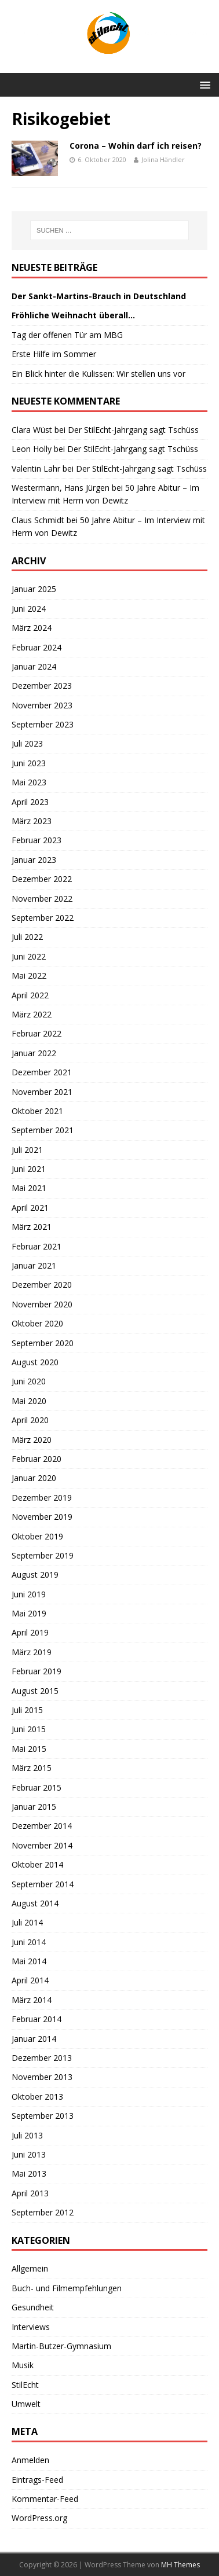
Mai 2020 (29, 1400)
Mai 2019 (29, 1613)
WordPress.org (39, 2517)
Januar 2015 (34, 1806)
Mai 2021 (29, 1187)
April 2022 (30, 995)
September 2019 (43, 1555)
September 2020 (43, 1342)
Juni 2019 (29, 1594)
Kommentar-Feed (45, 2498)
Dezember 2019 (42, 1497)
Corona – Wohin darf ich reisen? (136, 145)
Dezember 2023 (42, 685)
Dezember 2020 (42, 1284)
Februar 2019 (36, 1671)
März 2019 (32, 1652)
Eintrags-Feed (37, 2479)
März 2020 (32, 1439)
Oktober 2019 (37, 1536)
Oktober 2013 (37, 2096)
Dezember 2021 (42, 1072)
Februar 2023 (36, 840)
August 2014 (35, 1903)
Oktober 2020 (37, 1323)
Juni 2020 (29, 1381)
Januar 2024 (34, 666)
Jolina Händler (163, 159)
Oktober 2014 (37, 1864)
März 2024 (32, 627)
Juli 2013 (27, 2135)
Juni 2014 (29, 1941)
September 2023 (43, 724)
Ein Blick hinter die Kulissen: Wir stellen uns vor (98, 373)
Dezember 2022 (42, 878)
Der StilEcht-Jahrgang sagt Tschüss (133, 429)
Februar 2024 (36, 647)
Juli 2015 (27, 1709)
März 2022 (32, 1014)
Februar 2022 (36, 1033)
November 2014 (42, 1845)
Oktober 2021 (37, 1110)
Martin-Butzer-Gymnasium (61, 2345)
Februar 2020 (36, 1458)
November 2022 (42, 898)
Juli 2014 (27, 1922)
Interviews (31, 2326)
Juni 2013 (29, 2154)
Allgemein (30, 2268)
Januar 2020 (34, 1477)
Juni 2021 (29, 1168)
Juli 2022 (27, 936)
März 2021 (32, 1226)
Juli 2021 (27, 1149)
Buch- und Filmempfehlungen (67, 2288)
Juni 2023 (29, 763)
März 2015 (32, 1767)
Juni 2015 (29, 1729)
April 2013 (30, 2193)
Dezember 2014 (42, 1825)
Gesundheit (33, 2307)
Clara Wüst (32, 429)
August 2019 (35, 1574)
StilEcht (25, 2384)
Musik (23, 2365)
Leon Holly (32, 448)
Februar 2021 (36, 1246)
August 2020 (35, 1362)
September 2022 (43, 917)
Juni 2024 (29, 608)
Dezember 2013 (42, 2057)
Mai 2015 (29, 1748)
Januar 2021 (34, 1265)
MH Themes (180, 2565)
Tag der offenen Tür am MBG (67, 334)
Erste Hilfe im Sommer (54, 353)
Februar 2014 (36, 2018)
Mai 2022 (29, 975)
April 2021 (30, 1207)
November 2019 (42, 1516)
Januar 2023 (34, 859)
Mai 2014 (29, 1961)
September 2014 (43, 1884)
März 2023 (32, 820)
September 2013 (43, 2115)
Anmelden (30, 2459)
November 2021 (42, 1091)
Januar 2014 (34, 2038)
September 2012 (43, 2212)
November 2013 (42, 2076)
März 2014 (32, 1999)
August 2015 (35, 1690)
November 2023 (42, 705)
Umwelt (26, 2403)
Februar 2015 (36, 1787)
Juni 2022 (29, 956)
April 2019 (30, 1632)
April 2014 (30, 1980)
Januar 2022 (34, 1053)
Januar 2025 (34, 588)
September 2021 (43, 1130)
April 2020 (30, 1419)
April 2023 (30, 801)
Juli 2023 (27, 743)
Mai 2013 (29, 2173)
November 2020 (42, 1304)
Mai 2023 (29, 782)
